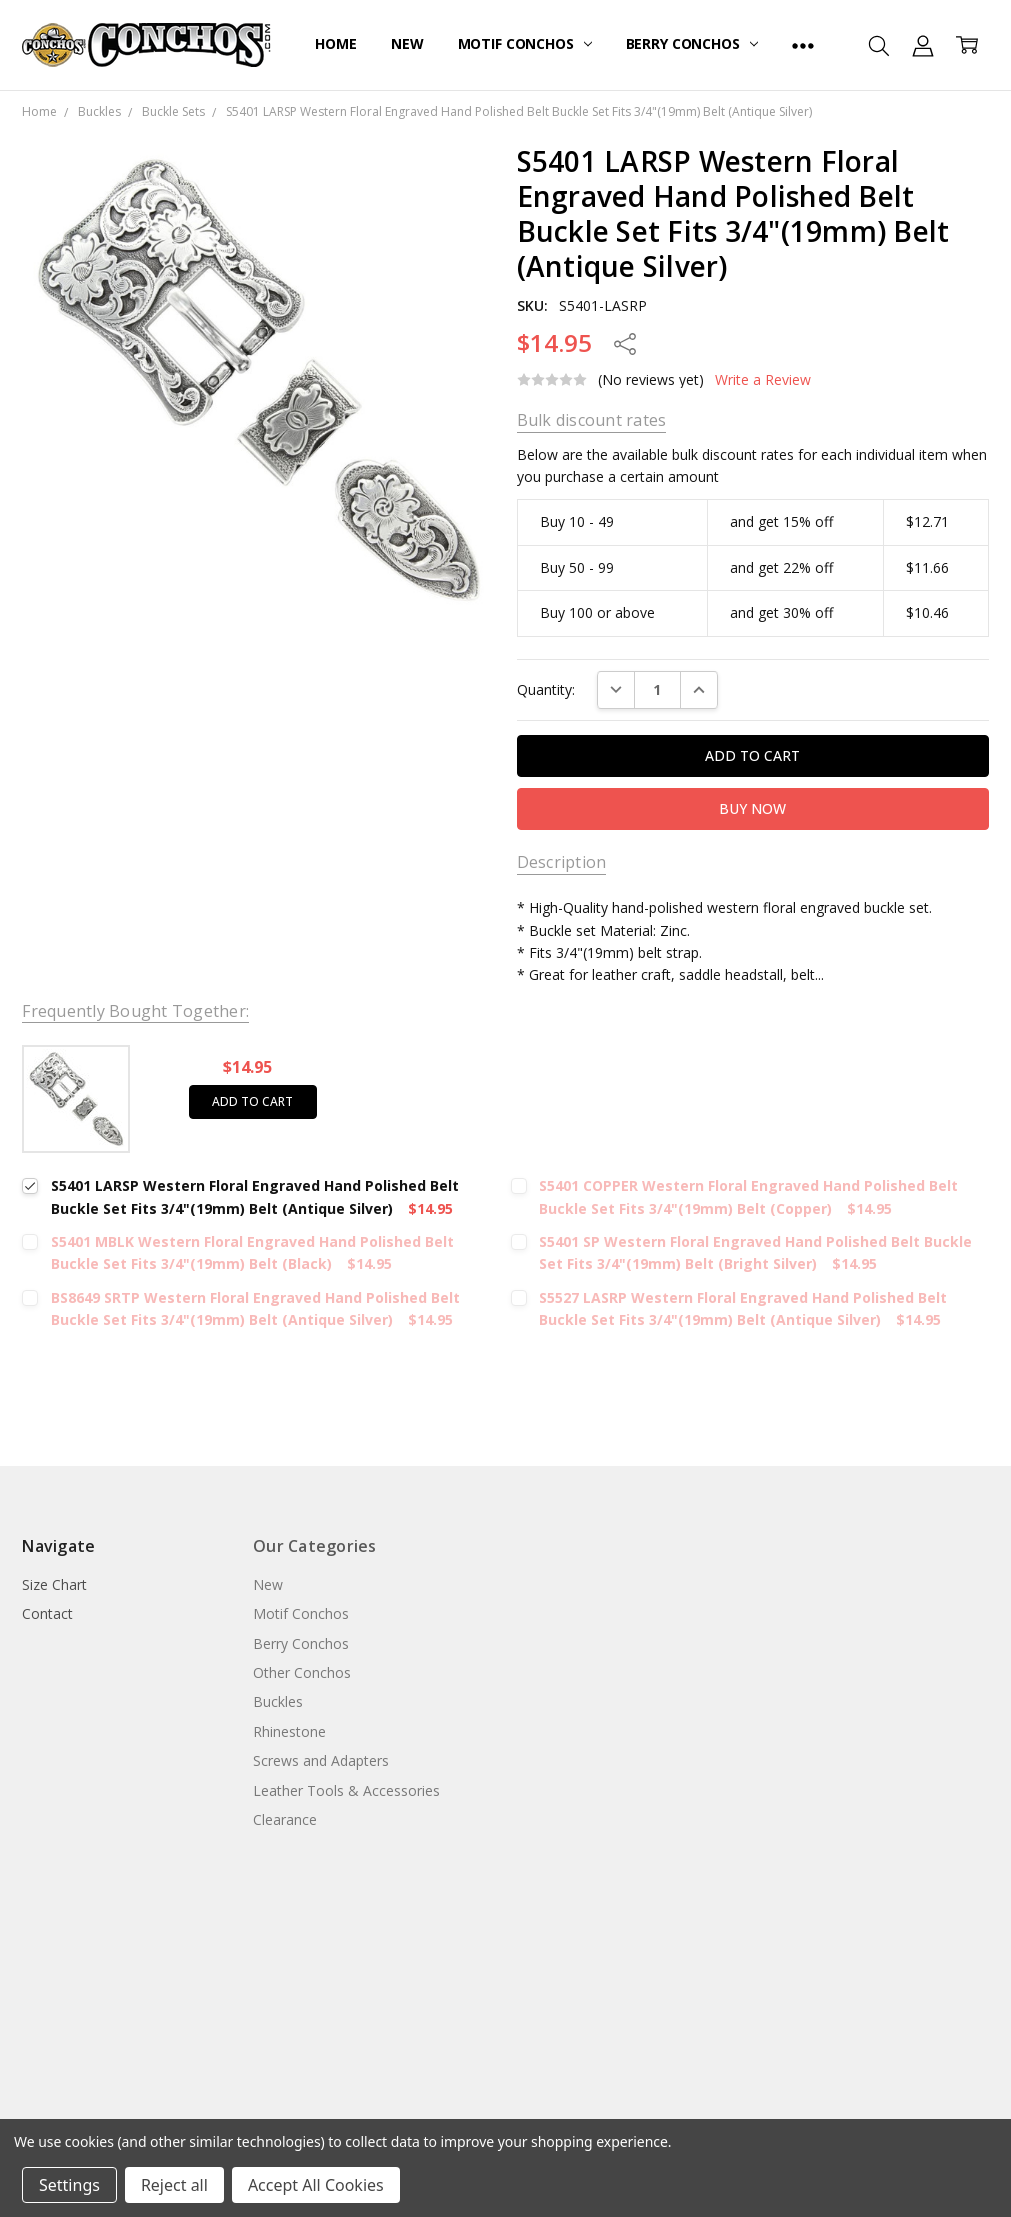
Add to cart (252, 1101)
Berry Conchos (692, 43)
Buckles (278, 1701)
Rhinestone (289, 1731)
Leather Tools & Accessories (346, 1790)
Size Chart (54, 1584)
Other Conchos (302, 1672)
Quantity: (546, 689)
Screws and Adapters (321, 1760)
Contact (47, 1613)
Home (335, 43)
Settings (69, 2185)
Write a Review (763, 380)
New (407, 43)
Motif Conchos (525, 43)
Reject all (174, 2185)
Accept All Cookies (316, 2185)
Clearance (285, 1819)
